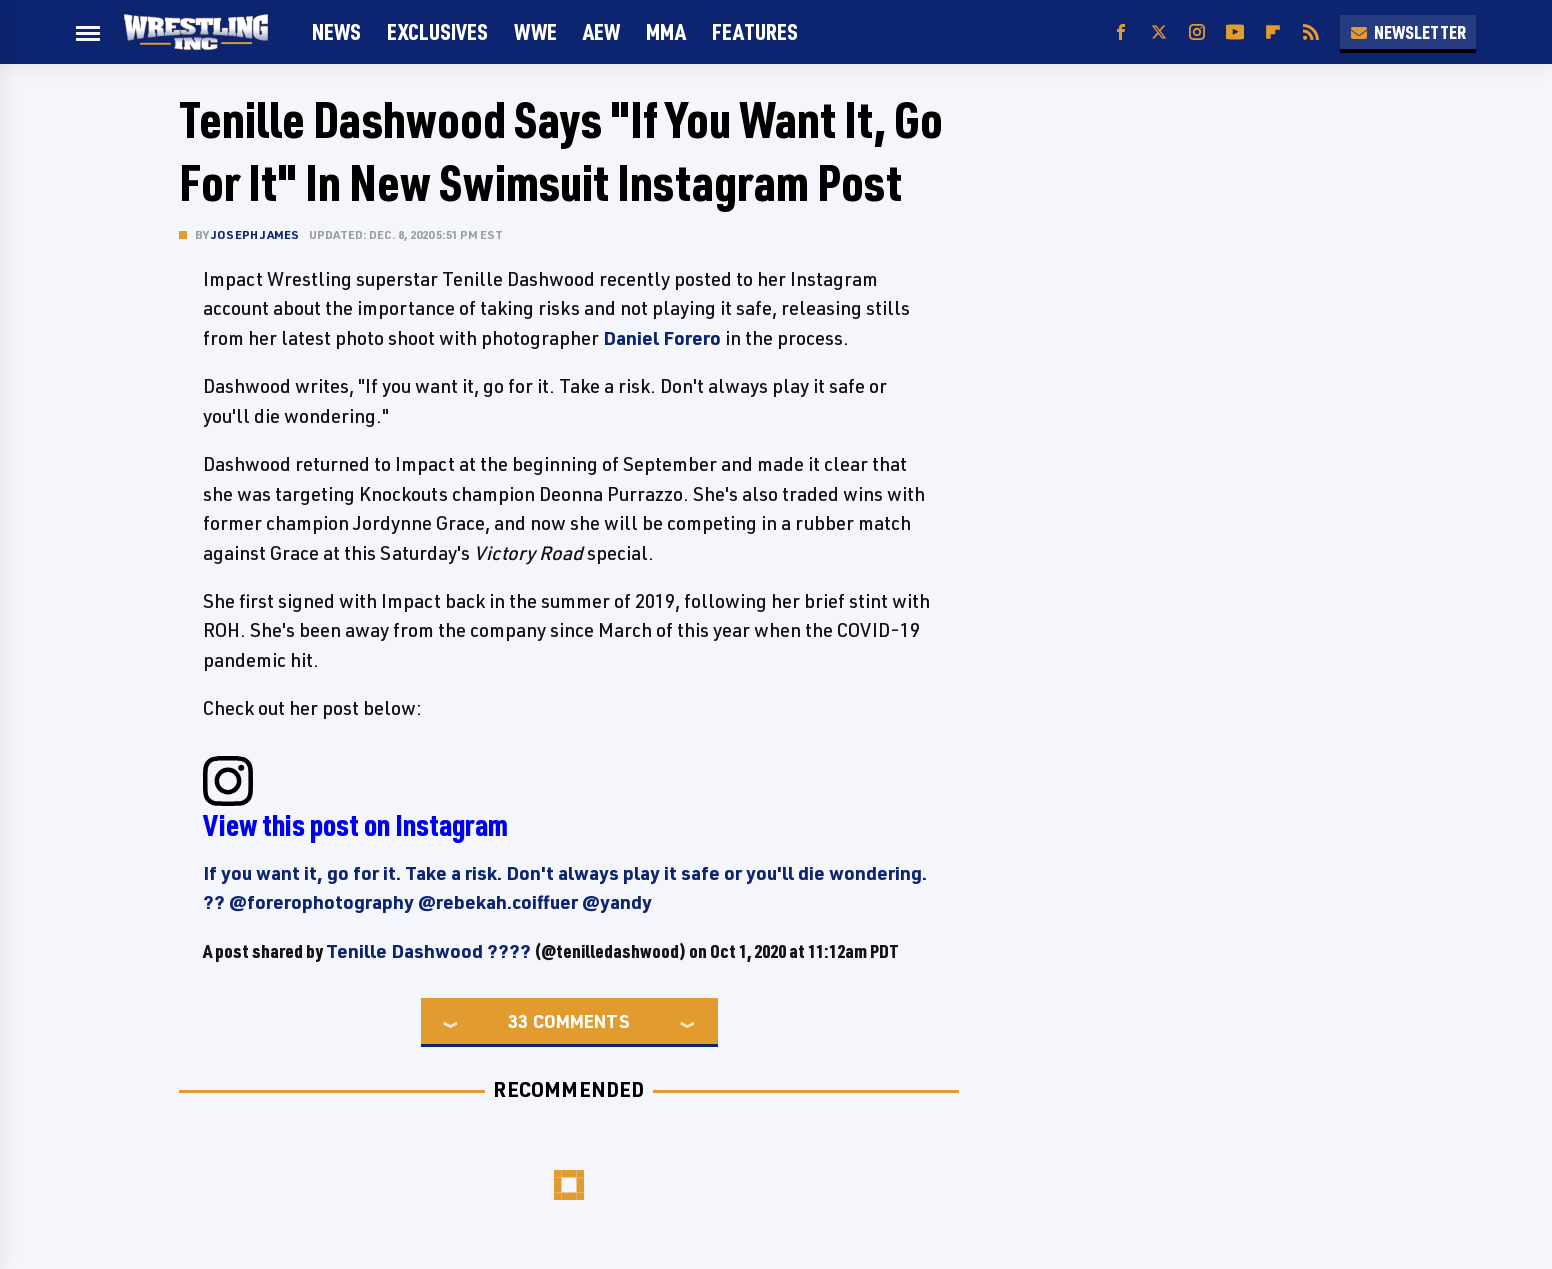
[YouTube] (1235, 32)
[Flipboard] (1273, 32)
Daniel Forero (662, 338)
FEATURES (755, 31)
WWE (535, 31)
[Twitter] (1159, 32)
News (336, 31)
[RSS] (1311, 32)
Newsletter (1408, 32)
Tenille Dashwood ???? (428, 951)
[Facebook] (1121, 32)
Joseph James (255, 234)
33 (518, 1021)
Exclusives (437, 31)
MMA (666, 31)
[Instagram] (1197, 32)
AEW (601, 31)
